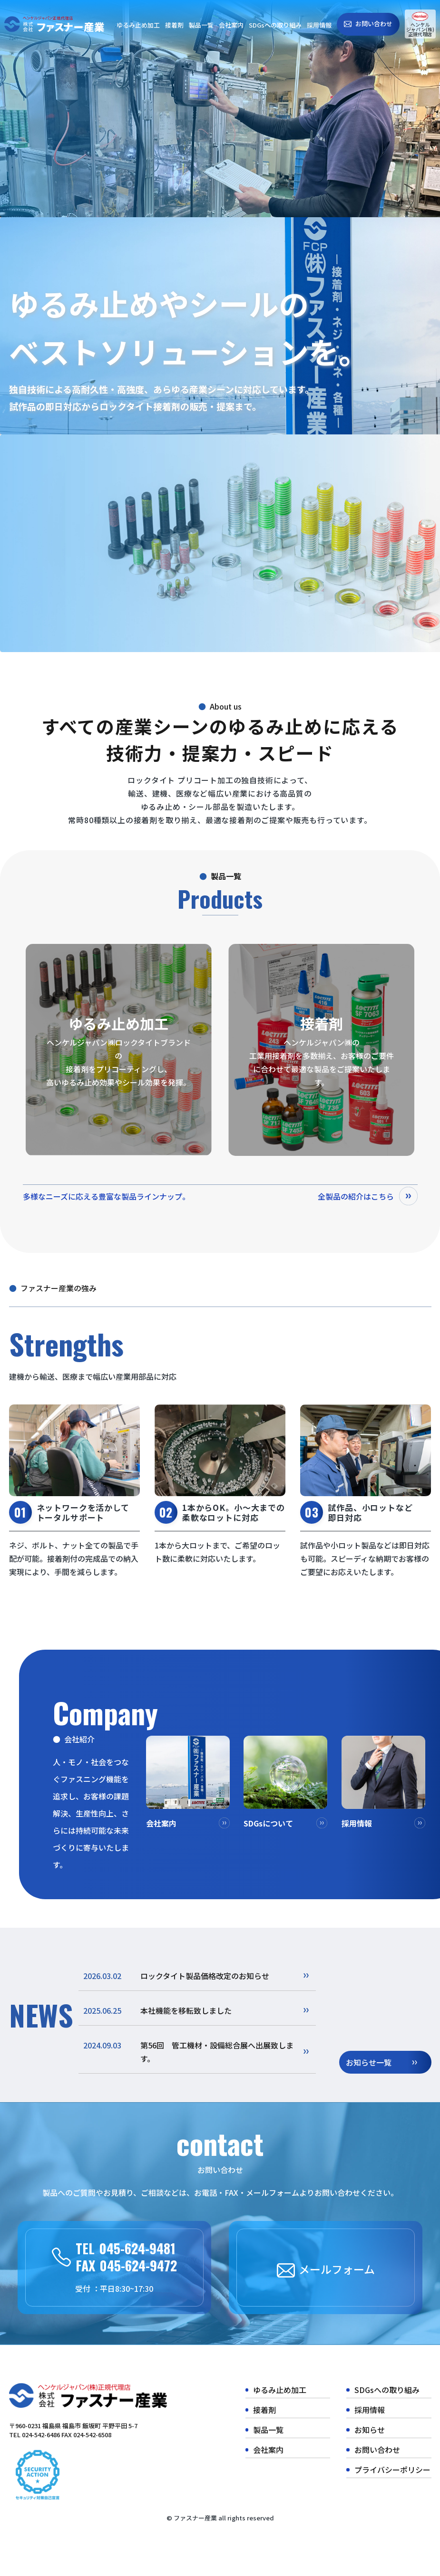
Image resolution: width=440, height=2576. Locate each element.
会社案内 (231, 24)
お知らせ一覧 (368, 2062)
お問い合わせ (373, 23)
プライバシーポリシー (392, 2469)
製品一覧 (201, 24)
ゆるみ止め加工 (138, 24)
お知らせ (369, 2429)
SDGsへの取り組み (275, 24)
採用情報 (319, 24)
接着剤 (174, 24)
